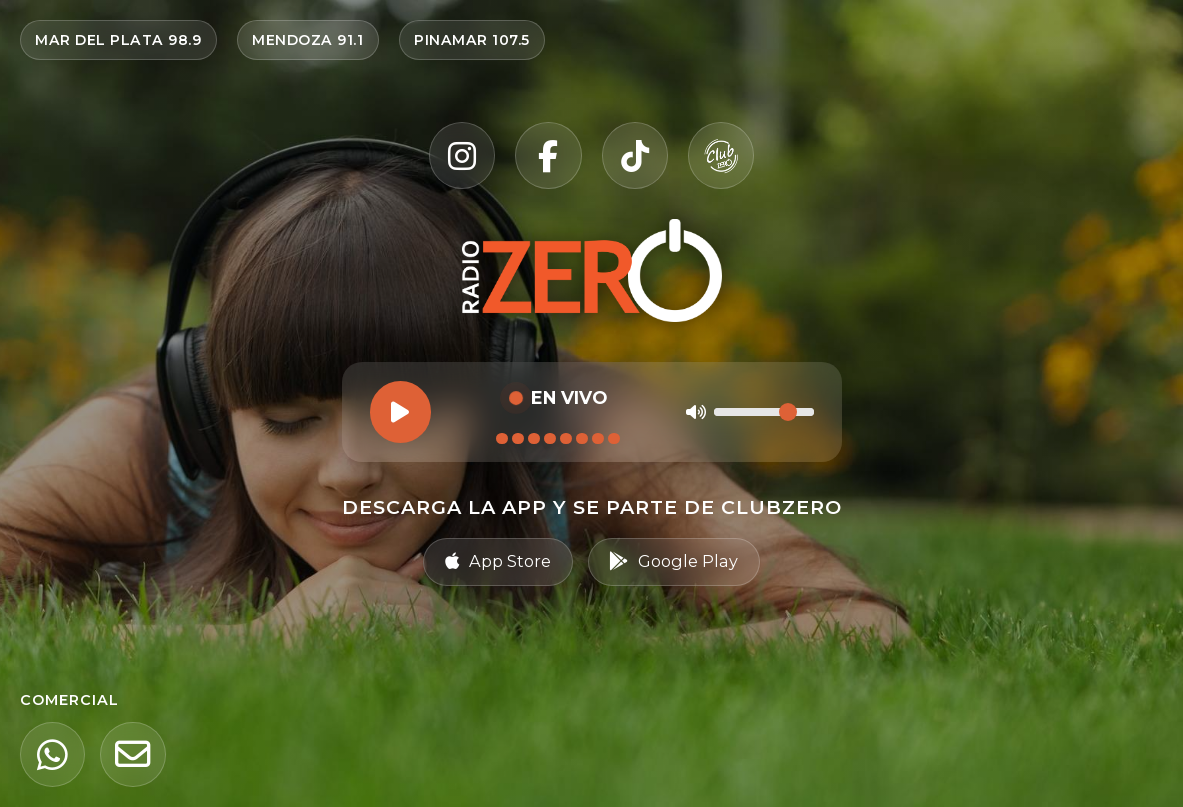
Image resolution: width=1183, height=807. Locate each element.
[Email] (137, 753)
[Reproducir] (400, 412)
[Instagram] (460, 155)
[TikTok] (636, 155)
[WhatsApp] (54, 753)
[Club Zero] (724, 155)
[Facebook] (548, 155)
